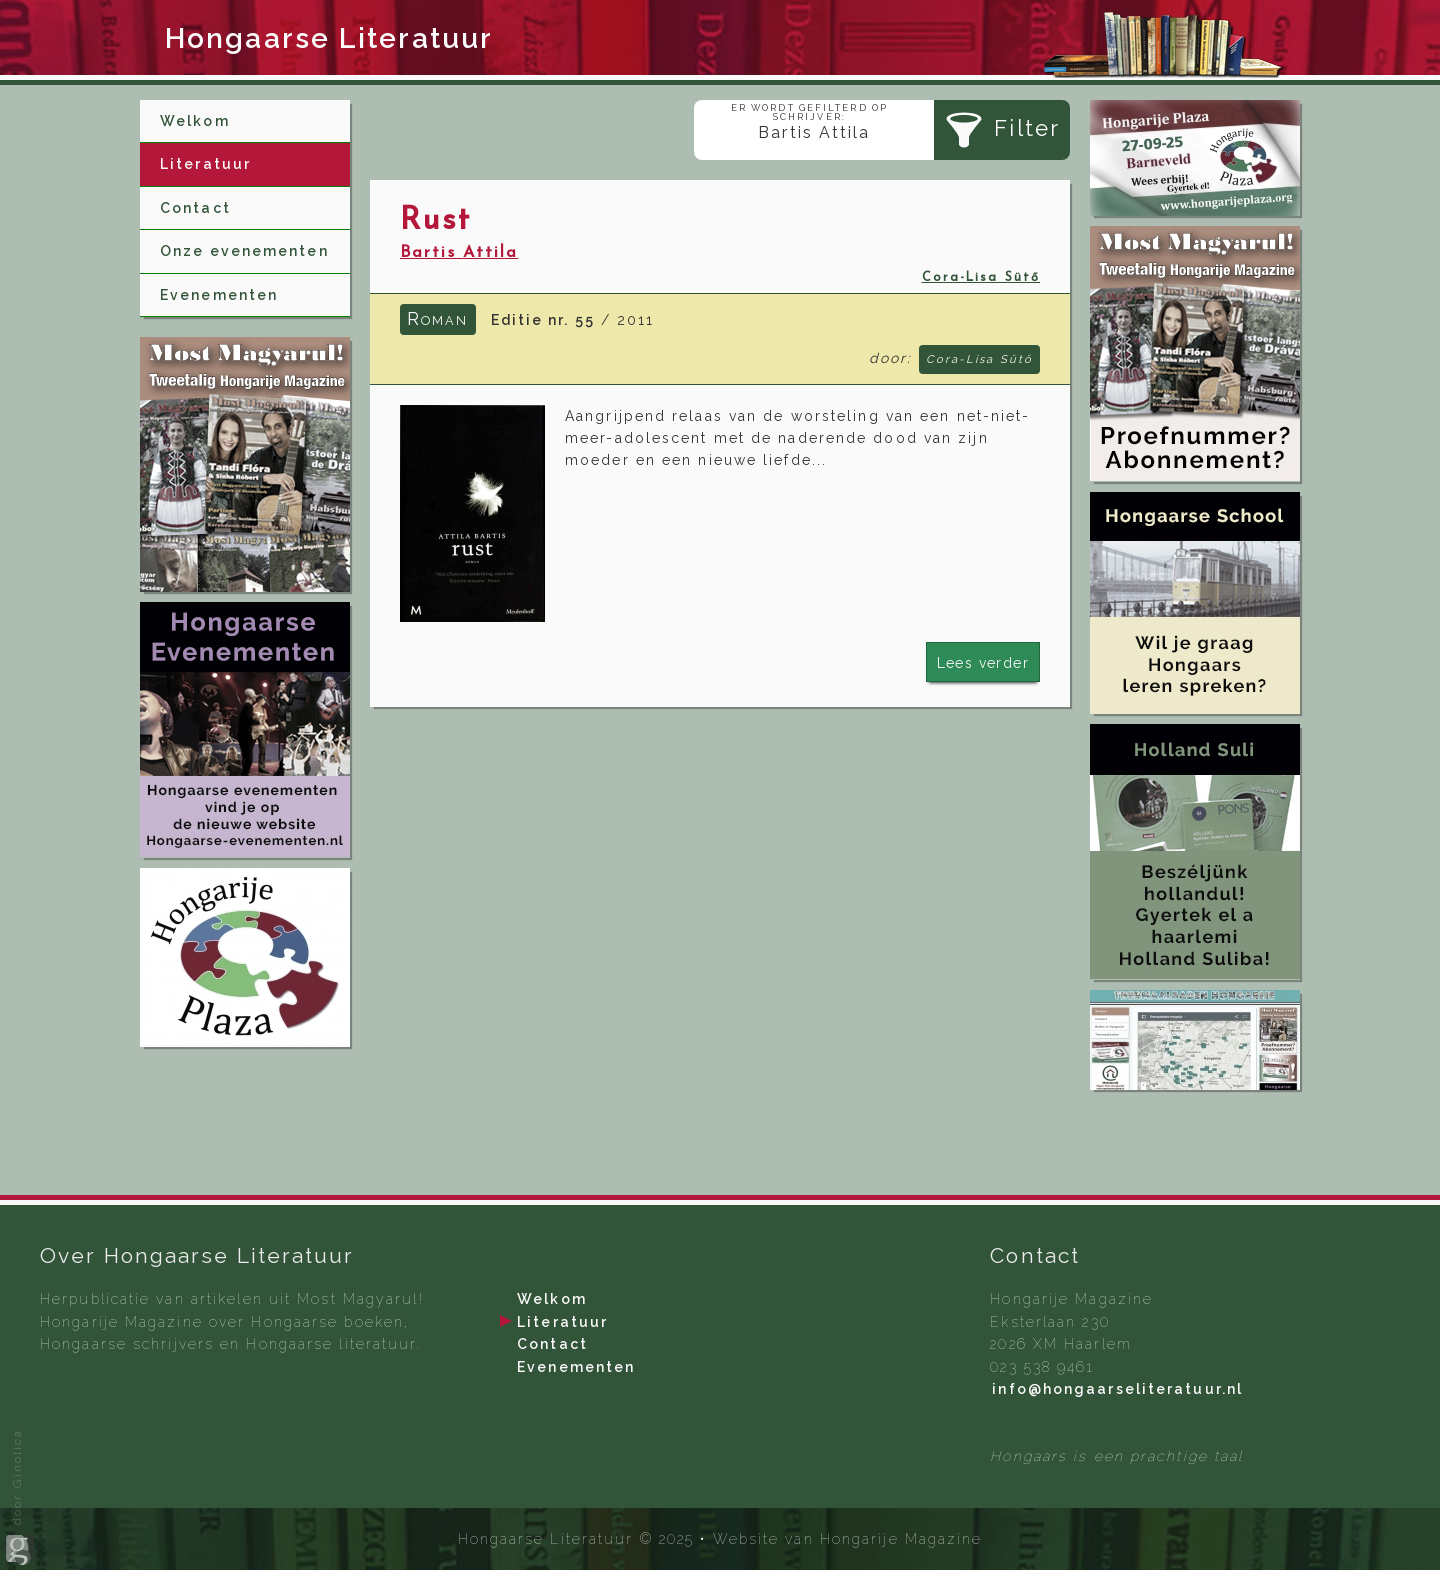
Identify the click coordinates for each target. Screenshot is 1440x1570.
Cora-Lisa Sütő (981, 278)
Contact (195, 208)
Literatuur (205, 164)
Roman (438, 318)
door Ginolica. (20, 1495)
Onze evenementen (244, 251)
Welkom (195, 121)
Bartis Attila (459, 253)
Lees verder (983, 663)
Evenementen (219, 295)
